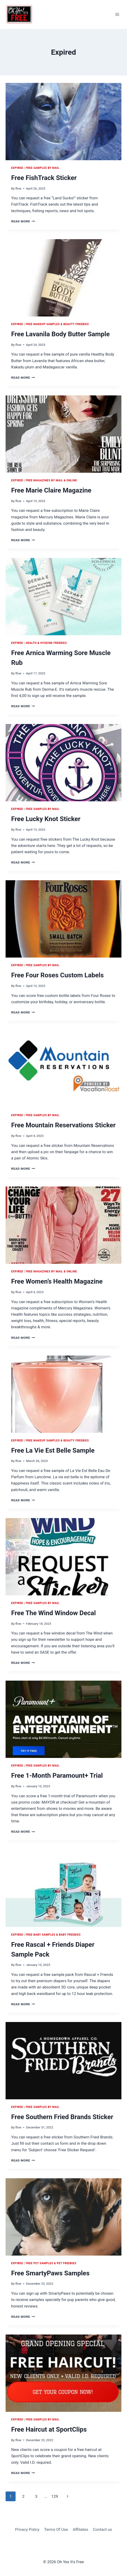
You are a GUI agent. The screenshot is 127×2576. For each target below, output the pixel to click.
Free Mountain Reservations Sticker (63, 1125)
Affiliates (80, 2529)
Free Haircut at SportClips (49, 2429)
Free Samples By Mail (42, 168)
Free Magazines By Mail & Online (51, 480)
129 (54, 2496)
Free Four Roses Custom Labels (57, 975)
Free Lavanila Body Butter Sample (60, 334)
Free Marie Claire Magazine (51, 490)
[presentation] (63, 121)
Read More (23, 221)
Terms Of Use (56, 2529)
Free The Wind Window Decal (53, 1613)
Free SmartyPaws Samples (50, 2273)
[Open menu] (117, 14)
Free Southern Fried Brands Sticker (62, 2117)
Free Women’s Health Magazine (57, 1281)
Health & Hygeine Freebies (46, 643)
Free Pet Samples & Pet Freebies (51, 2263)
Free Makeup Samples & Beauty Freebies (57, 324)
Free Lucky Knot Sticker (45, 819)
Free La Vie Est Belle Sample (52, 1450)
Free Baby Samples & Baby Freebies (53, 1934)
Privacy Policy (27, 2529)
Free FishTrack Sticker (44, 178)
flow (18, 188)
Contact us (102, 2529)
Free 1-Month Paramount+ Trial (57, 1775)
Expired (17, 168)
